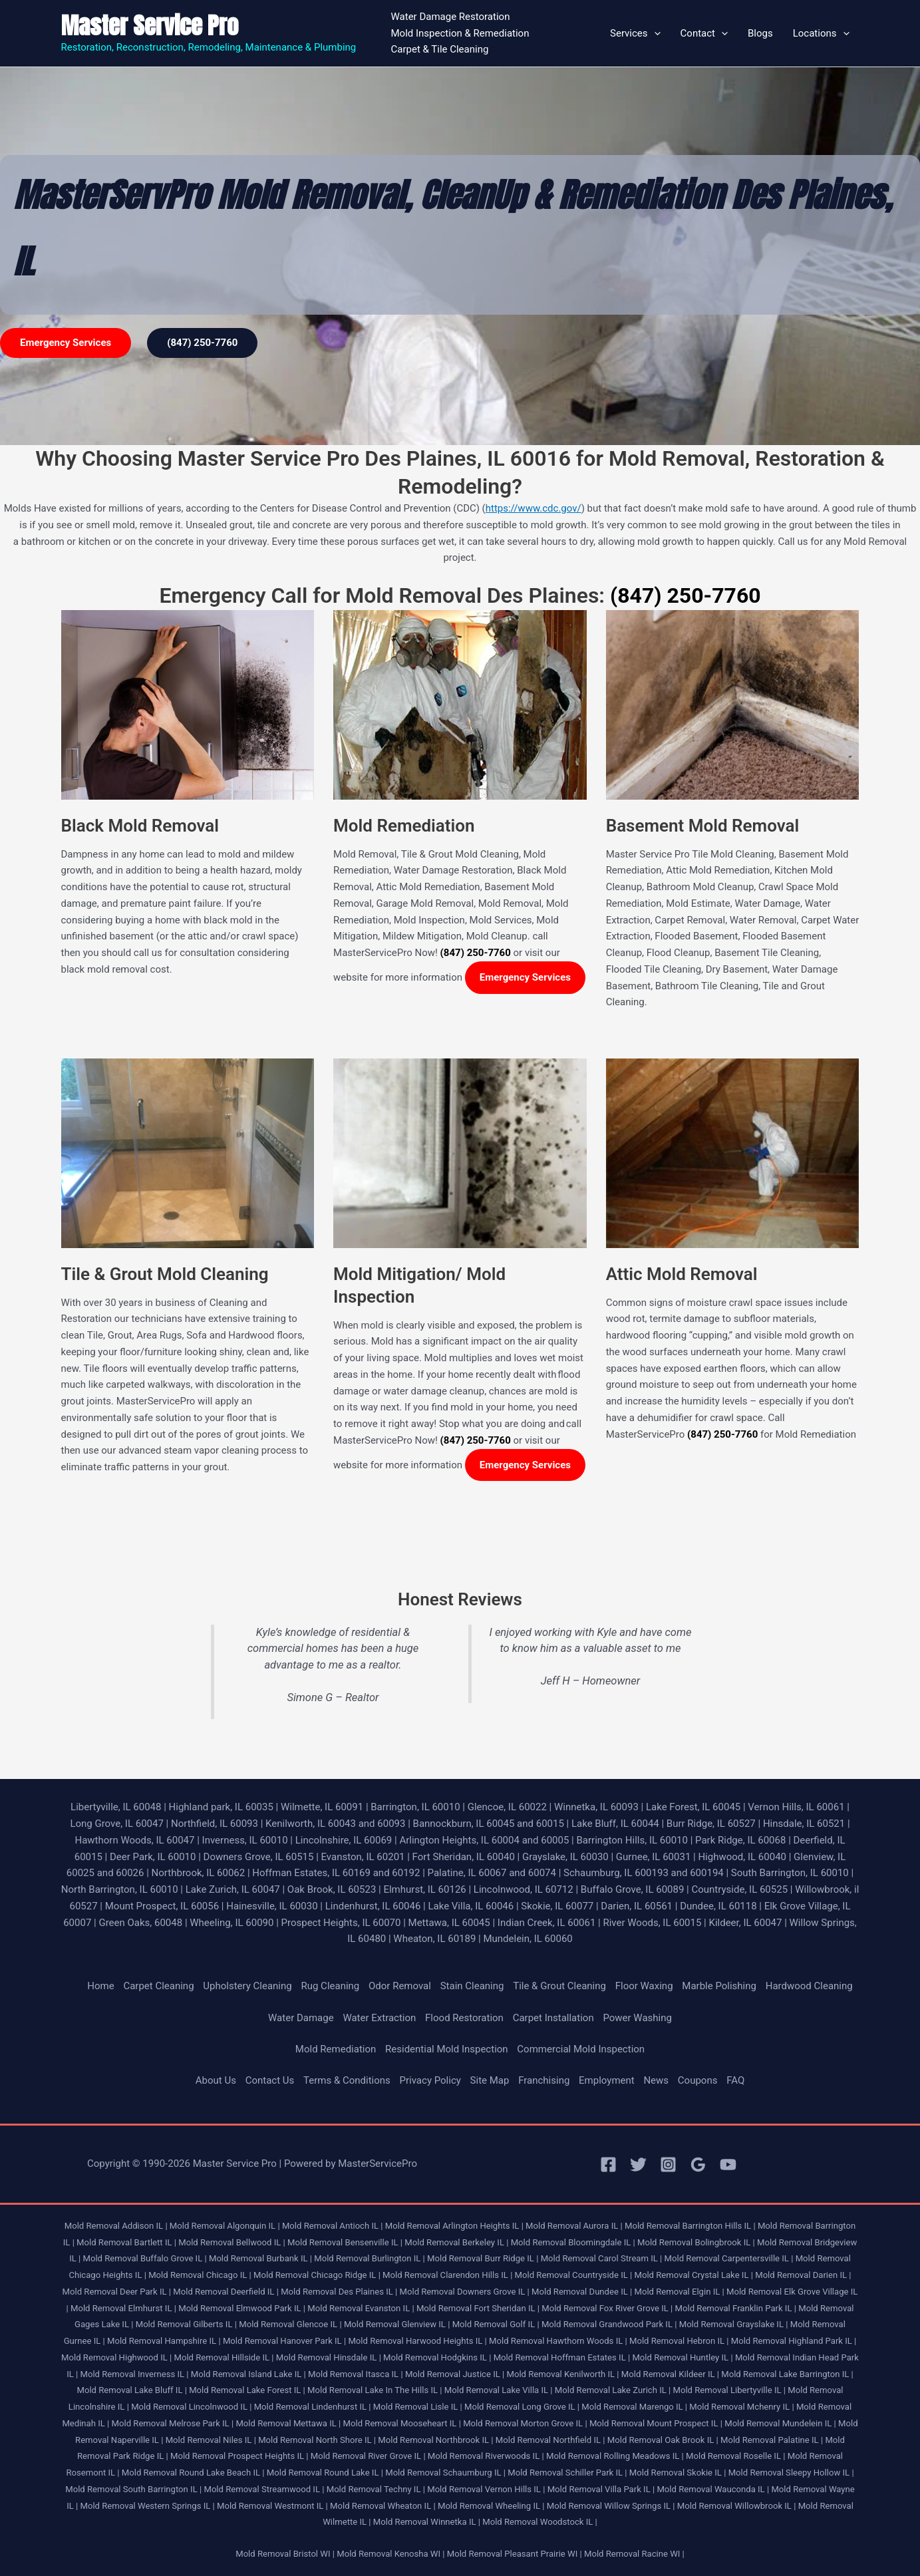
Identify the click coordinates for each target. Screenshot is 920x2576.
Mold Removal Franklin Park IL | (735, 2308)
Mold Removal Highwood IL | (116, 2357)
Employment (607, 2080)
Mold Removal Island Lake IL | (248, 2374)
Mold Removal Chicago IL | (199, 2275)
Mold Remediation (335, 2049)
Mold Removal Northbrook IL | (435, 2440)
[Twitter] (638, 2164)
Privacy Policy (430, 2080)
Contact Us (270, 2080)
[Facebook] (608, 2164)
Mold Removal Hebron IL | (679, 2341)
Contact (704, 33)
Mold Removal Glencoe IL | (290, 2324)
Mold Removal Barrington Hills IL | (690, 2226)
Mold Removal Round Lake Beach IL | (193, 2473)
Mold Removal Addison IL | (116, 2226)
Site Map (490, 2080)
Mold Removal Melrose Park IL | (173, 2423)
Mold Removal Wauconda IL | (713, 2489)
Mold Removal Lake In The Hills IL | (374, 2390)
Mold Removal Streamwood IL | (264, 2489)
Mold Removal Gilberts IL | (186, 2324)
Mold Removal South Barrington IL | (133, 2489)
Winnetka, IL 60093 (596, 1807)
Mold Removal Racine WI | (634, 2554)
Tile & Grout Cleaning (559, 1986)
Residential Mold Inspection (446, 2049)
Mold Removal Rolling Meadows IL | (615, 2456)
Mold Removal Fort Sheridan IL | (477, 2308)
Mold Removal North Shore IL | (317, 2440)
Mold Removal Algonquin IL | (225, 2226)
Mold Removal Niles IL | (211, 2440)
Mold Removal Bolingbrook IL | (696, 2242)
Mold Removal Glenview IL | (397, 2324)
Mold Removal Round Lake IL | (325, 2473)
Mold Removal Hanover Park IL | (284, 2341)
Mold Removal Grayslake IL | (733, 2324)
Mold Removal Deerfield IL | (226, 2292)
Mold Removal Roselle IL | (735, 2456)
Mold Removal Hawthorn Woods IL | (558, 2341)
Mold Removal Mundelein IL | (780, 2423)
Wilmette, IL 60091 (322, 1807)
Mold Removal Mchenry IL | (741, 2407)
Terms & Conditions (346, 2080)
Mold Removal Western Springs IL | (147, 2506)
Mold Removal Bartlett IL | (126, 2242)
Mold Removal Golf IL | (495, 2324)
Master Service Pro (149, 25)
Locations (821, 33)
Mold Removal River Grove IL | (368, 2456)
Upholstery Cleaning (247, 1986)
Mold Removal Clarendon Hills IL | (447, 2275)
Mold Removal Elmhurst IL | (123, 2308)
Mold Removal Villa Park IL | (601, 2489)
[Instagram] (668, 2164)
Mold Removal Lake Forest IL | (247, 2390)
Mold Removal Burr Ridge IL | (482, 2258)
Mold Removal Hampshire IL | (164, 2341)
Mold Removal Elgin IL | (679, 2292)
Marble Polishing (719, 1986)
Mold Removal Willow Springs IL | (611, 2506)
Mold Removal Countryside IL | (574, 2275)
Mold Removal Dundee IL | (582, 2292)
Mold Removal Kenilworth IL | (563, 2374)
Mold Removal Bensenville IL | (344, 2242)
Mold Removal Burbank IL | (260, 2258)
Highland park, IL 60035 (221, 1807)
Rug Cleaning (330, 1986)
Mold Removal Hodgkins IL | (437, 2357)
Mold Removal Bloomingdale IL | (573, 2242)
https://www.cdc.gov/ (533, 508)
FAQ (735, 2080)
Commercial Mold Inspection (581, 2049)
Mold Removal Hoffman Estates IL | (562, 2357)
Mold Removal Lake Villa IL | (498, 2390)
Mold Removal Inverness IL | (134, 2374)
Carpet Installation (553, 2018)
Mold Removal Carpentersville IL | (729, 2258)
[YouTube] (728, 2164)
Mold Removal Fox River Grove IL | (607, 2308)
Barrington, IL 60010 (415, 1807)
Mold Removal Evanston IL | (360, 2308)
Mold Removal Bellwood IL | (231, 2242)
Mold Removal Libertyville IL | (729, 2390)
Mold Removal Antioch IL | (332, 2226)
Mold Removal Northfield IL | (550, 2440)
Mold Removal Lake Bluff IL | (131, 2390)
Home (100, 1986)
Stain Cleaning (472, 1986)
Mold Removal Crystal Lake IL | (694, 2275)
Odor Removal (400, 1986)
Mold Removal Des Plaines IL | (339, 2292)
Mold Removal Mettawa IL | (288, 2423)
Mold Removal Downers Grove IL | (465, 2292)
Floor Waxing (644, 1986)
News (656, 2080)
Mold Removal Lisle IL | (417, 2407)
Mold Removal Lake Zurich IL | (613, 2390)
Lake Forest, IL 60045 (693, 1807)
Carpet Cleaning (158, 1986)
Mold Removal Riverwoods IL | (486, 2456)
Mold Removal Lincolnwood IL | (191, 2407)
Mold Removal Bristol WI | (285, 2554)
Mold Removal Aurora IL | (574, 2226)
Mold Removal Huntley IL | (682, 2357)
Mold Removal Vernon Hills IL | (486, 2489)
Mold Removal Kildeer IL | (670, 2374)
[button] (654, 33)
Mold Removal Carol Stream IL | (602, 2258)
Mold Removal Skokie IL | (677, 2473)
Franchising (543, 2080)
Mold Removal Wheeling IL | (491, 2506)
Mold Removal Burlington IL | (369, 2258)
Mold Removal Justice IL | (454, 2374)
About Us (216, 2080)
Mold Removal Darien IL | (803, 2275)
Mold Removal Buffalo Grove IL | (144, 2258)
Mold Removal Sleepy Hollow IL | (791, 2473)
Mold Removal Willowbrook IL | (736, 2506)
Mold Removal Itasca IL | (355, 2374)
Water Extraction (379, 2018)
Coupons (698, 2080)
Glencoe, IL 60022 (507, 1807)
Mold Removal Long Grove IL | (521, 2407)
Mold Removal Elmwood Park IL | (241, 2308)
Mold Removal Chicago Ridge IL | (317, 2275)
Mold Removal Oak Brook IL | (662, 2440)
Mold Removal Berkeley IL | (456, 2242)
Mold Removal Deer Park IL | (117, 2292)
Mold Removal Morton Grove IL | (525, 2423)
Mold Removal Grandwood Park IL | (609, 2324)
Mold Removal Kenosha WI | (390, 2554)
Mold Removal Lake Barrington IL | (787, 2374)
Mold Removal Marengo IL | (634, 2407)
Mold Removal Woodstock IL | (539, 2522)
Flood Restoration (464, 2018)
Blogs (760, 33)
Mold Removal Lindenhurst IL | (312, 2407)
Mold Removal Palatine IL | (771, 2440)
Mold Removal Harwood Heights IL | (417, 2341)
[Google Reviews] (698, 2164)
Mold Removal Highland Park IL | (794, 2341)
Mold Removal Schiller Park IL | (567, 2473)
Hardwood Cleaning (809, 1986)
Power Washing (637, 2018)
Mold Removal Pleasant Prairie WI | (514, 2554)
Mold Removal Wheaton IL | (383, 2506)
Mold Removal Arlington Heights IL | (454, 2226)
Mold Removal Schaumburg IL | (445, 2473)
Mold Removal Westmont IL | (272, 2506)
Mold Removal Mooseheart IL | (402, 2423)
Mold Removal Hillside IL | (224, 2357)
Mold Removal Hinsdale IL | (328, 2357)
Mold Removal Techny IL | (376, 2489)
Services (635, 33)
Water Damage (301, 2018)
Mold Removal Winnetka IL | (426, 2522)
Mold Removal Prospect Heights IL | (239, 2456)
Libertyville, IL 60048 (116, 1807)
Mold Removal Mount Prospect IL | (655, 2423)
